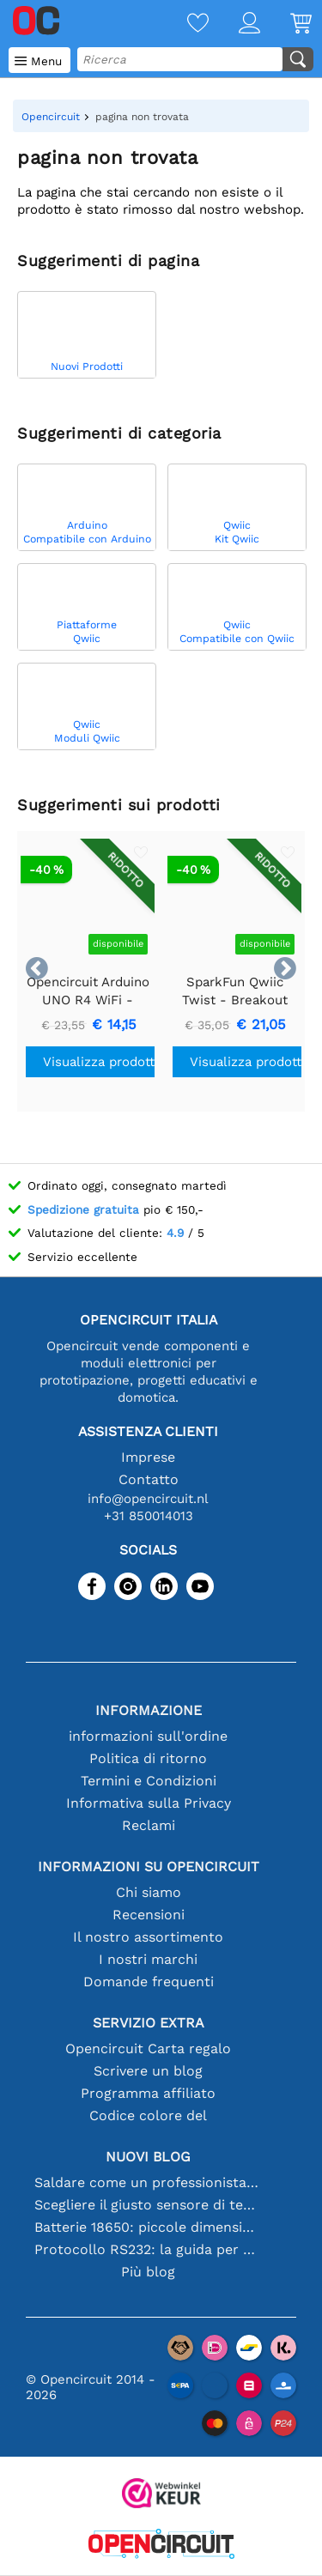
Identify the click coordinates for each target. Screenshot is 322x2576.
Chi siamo (148, 1892)
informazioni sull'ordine (148, 1736)
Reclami (148, 1825)
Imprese (148, 1457)
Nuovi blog (148, 2157)
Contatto (148, 1479)
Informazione (148, 1710)
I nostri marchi (148, 1959)
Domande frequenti (148, 1981)
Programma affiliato (148, 2093)
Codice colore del (148, 2115)
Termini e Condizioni (148, 1781)
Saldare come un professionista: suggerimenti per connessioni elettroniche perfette (148, 2182)
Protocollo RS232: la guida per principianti (148, 2249)
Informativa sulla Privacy (148, 1803)
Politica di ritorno (148, 1758)
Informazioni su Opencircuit (148, 1866)
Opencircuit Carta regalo (148, 2048)
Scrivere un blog (148, 2071)
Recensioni (148, 1914)
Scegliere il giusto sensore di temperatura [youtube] (148, 2205)
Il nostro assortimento (148, 1937)
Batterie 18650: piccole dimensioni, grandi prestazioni (148, 2227)
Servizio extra (148, 2023)
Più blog (148, 2272)
